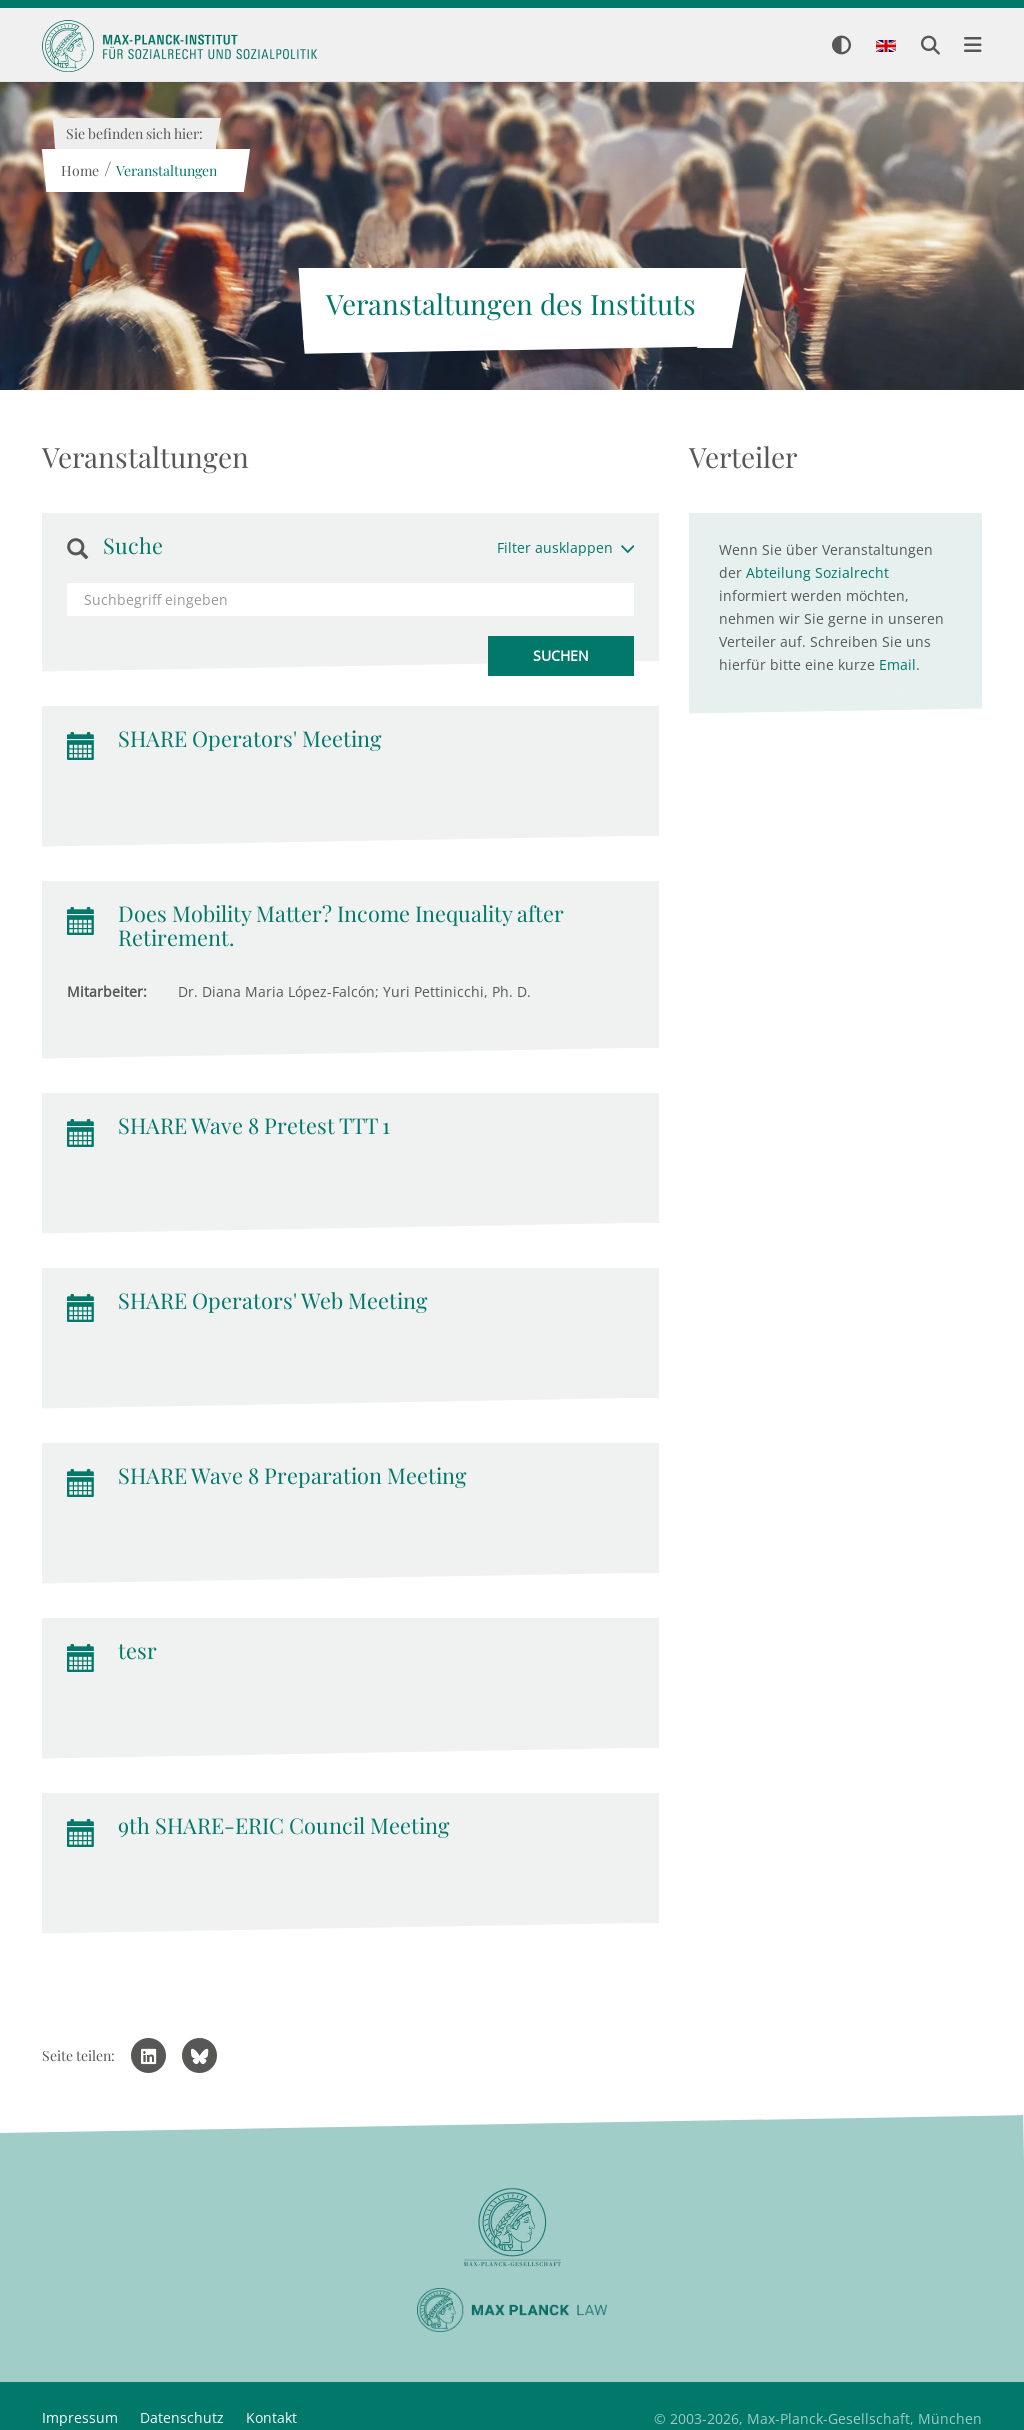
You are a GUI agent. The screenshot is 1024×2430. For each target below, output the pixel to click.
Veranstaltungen (165, 170)
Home (79, 170)
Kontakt (271, 2417)
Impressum (80, 2417)
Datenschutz (182, 2417)
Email (897, 664)
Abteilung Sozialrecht (817, 572)
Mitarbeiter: (107, 991)
